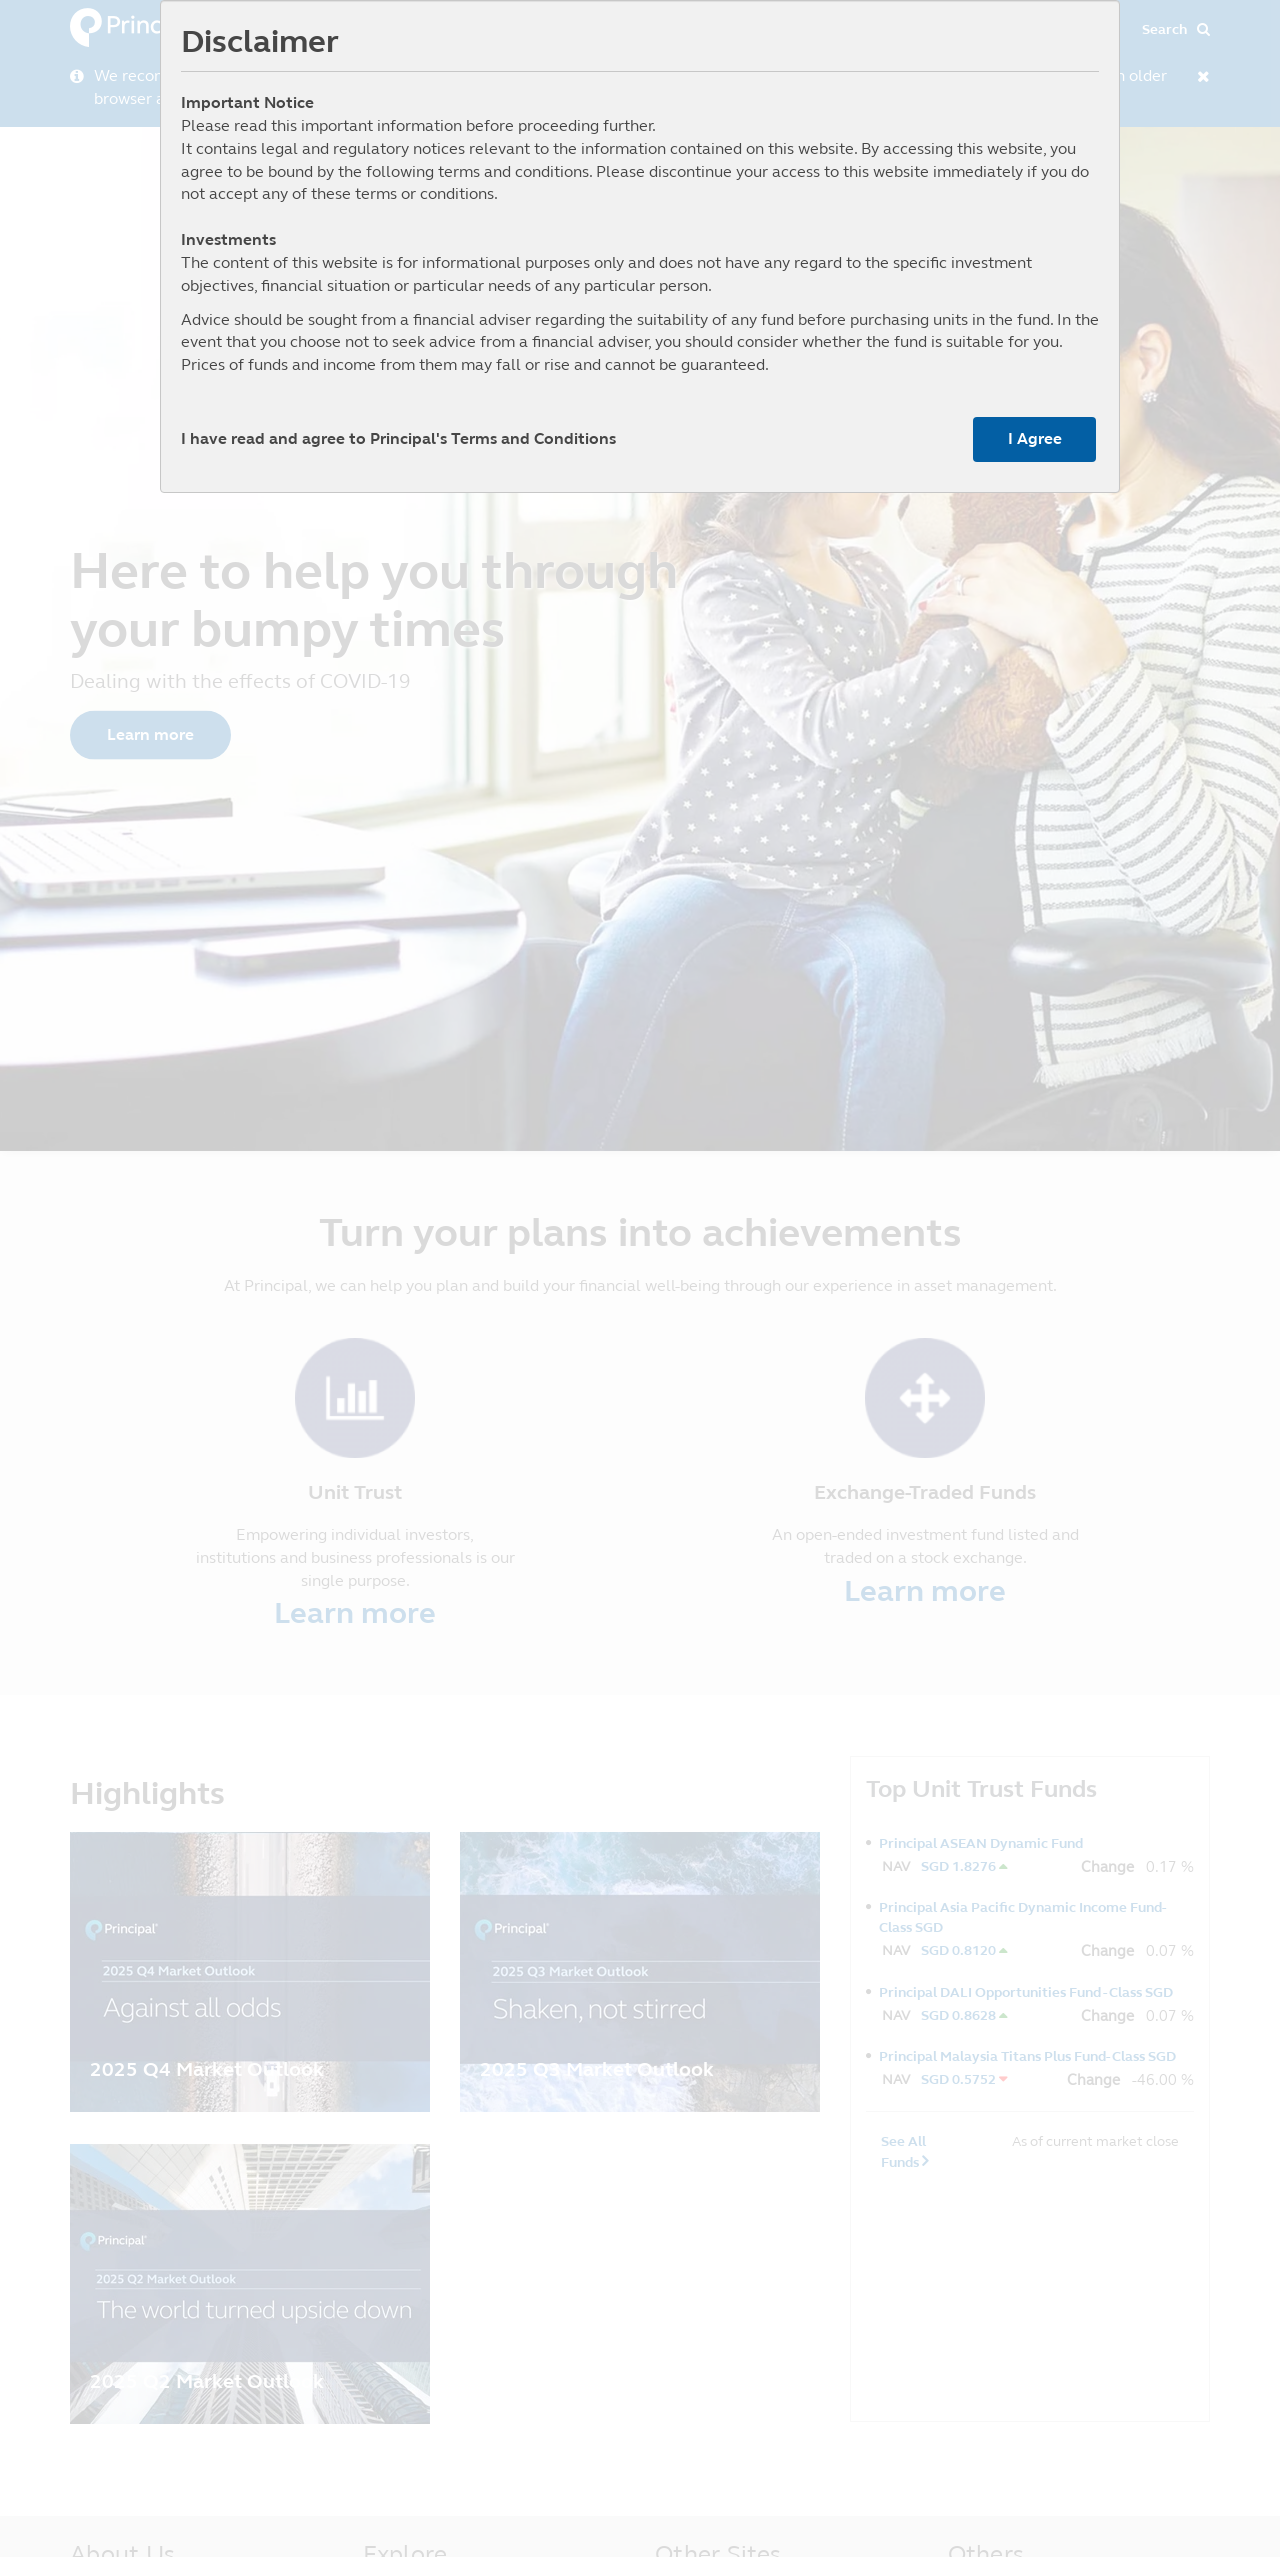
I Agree (1035, 438)
